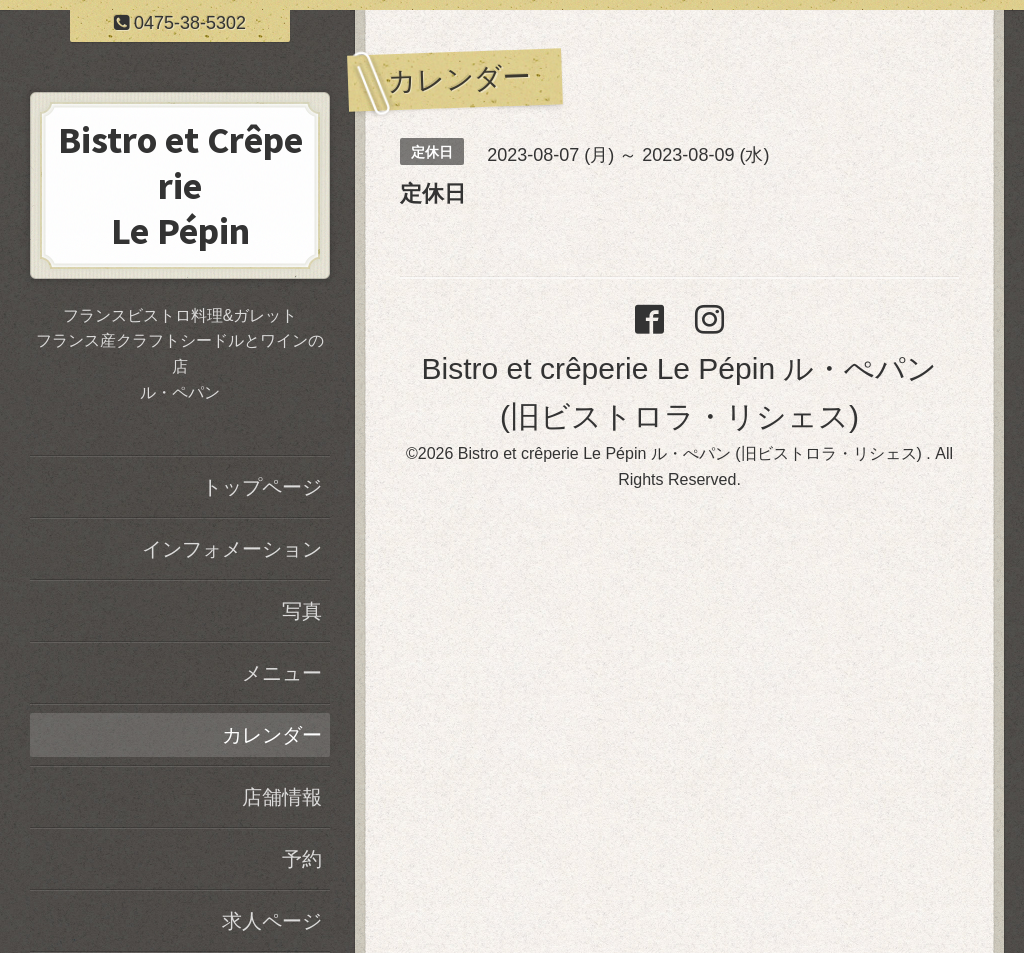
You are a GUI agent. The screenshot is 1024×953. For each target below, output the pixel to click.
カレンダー (272, 735)
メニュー (282, 673)
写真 (302, 611)
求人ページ (272, 921)
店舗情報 (282, 797)
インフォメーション (232, 549)
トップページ (262, 487)
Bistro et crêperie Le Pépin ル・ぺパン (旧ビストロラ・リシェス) (692, 453)
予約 (302, 859)
